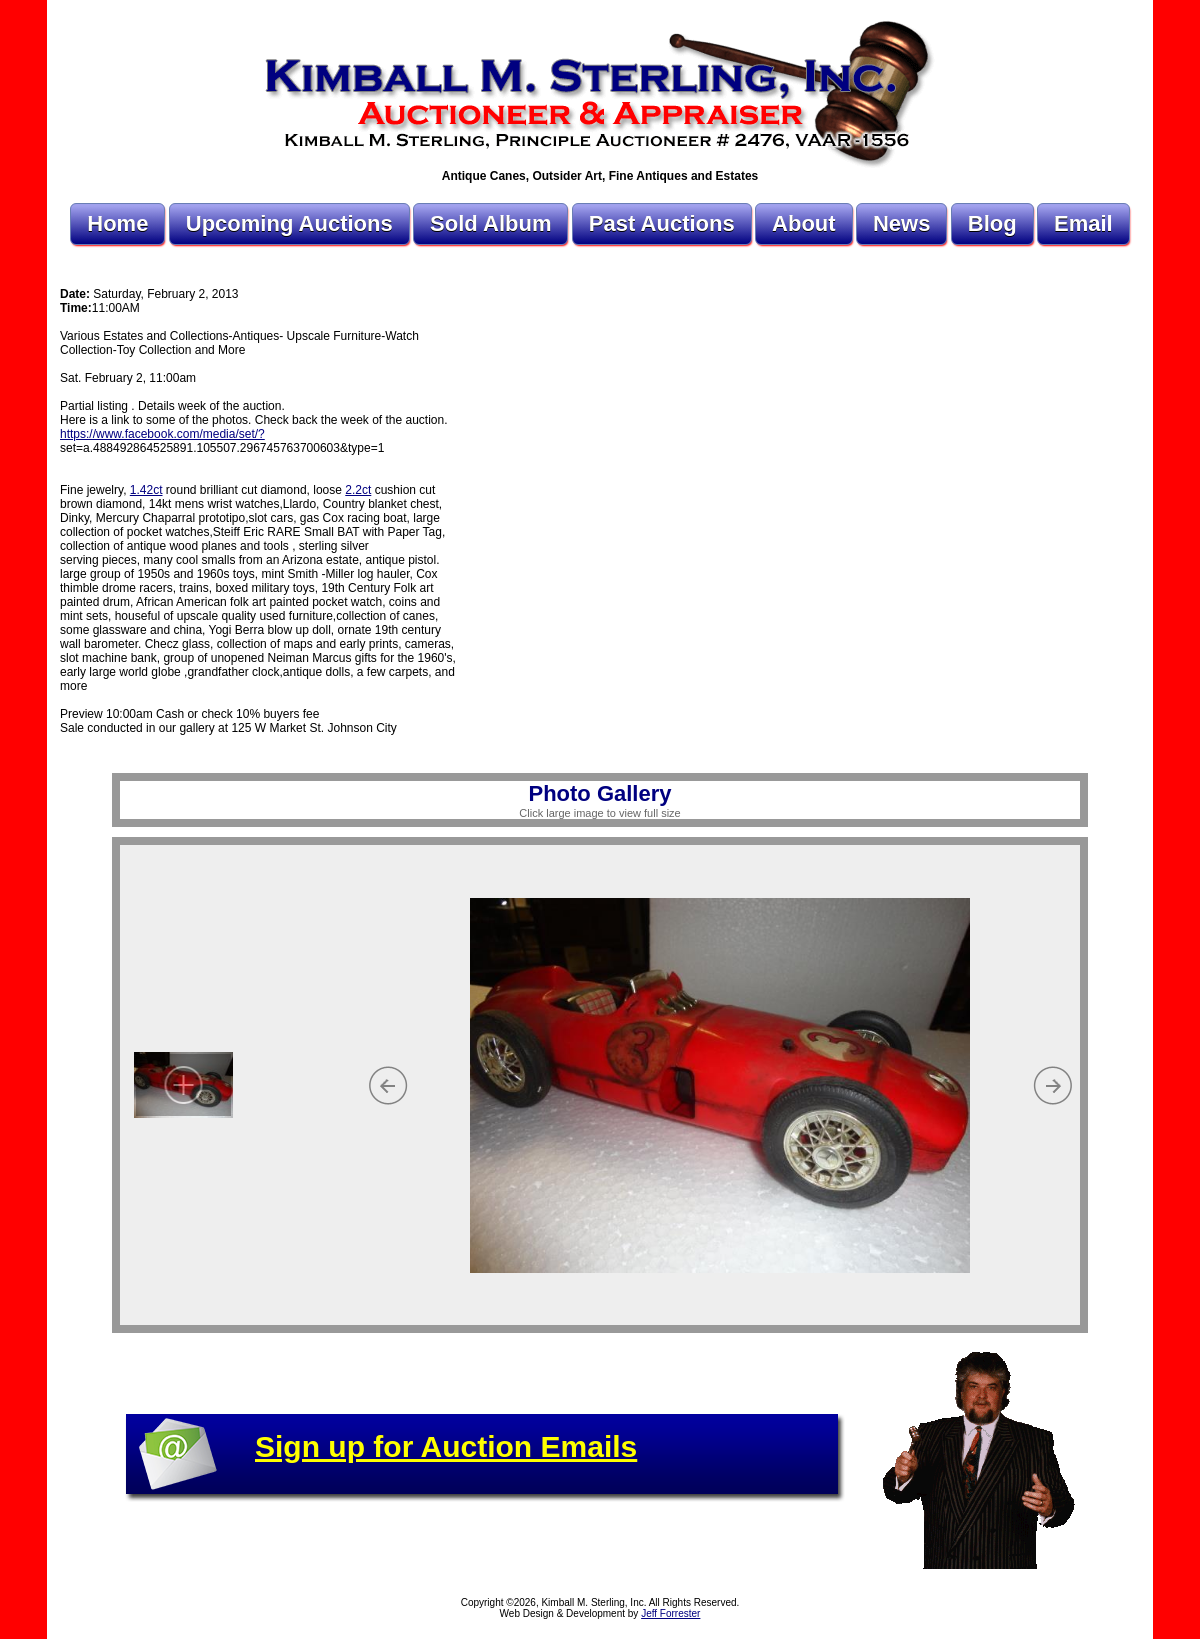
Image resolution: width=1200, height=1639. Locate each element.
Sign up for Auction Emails (446, 1446)
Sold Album (490, 223)
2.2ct (358, 490)
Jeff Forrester (670, 1613)
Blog (992, 223)
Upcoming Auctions (289, 223)
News (901, 223)
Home (117, 223)
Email (1083, 223)
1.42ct (146, 490)
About (804, 223)
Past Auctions (662, 223)
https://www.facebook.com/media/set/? (162, 434)
